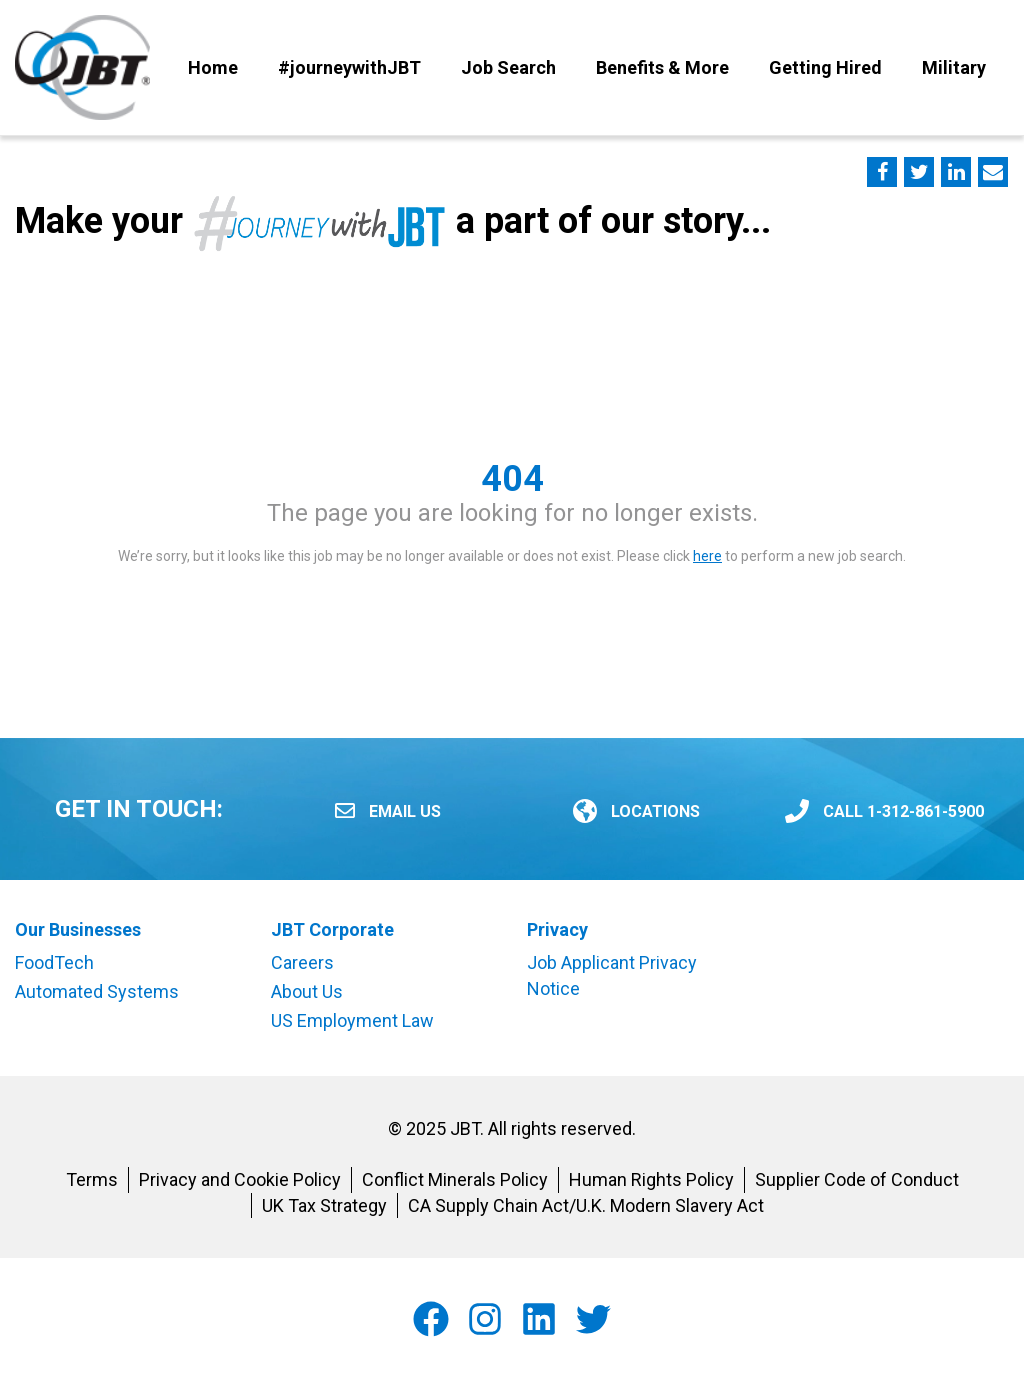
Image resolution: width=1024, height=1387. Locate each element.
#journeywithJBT (349, 67)
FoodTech (54, 962)
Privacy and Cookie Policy (240, 1179)
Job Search (508, 67)
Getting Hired (825, 67)
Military (954, 67)
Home (213, 67)
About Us (307, 991)
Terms (92, 1179)
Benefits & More (662, 67)
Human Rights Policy (651, 1179)
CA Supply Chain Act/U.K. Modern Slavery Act (586, 1205)
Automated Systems (97, 991)
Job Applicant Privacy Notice (612, 975)
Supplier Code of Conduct (857, 1179)
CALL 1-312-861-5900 (903, 811)
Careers (302, 962)
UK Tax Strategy (324, 1205)
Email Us (405, 811)
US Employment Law (352, 1020)
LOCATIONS (655, 811)
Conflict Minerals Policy (455, 1179)
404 (512, 479)
